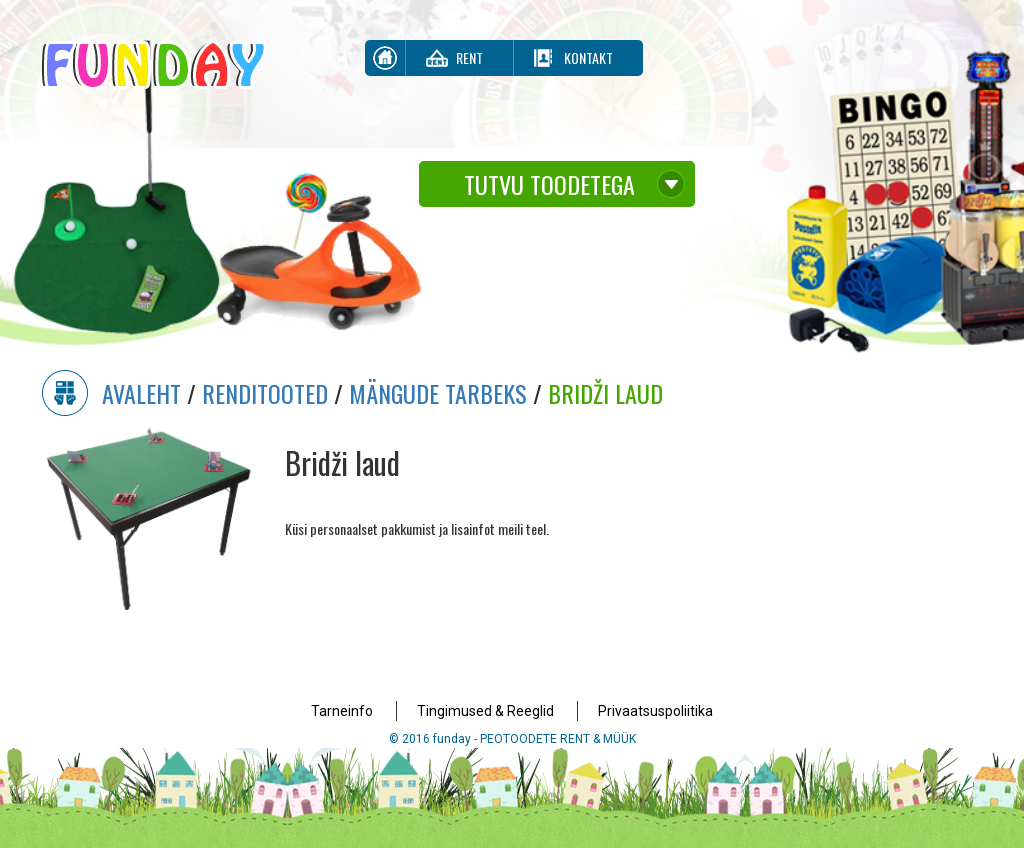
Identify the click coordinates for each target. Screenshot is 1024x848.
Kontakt (588, 57)
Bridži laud (605, 393)
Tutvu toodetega (549, 184)
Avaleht (141, 393)
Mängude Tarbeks (438, 393)
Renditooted (265, 393)
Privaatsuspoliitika (655, 711)
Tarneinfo (342, 711)
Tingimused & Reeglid (485, 711)
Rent (469, 57)
